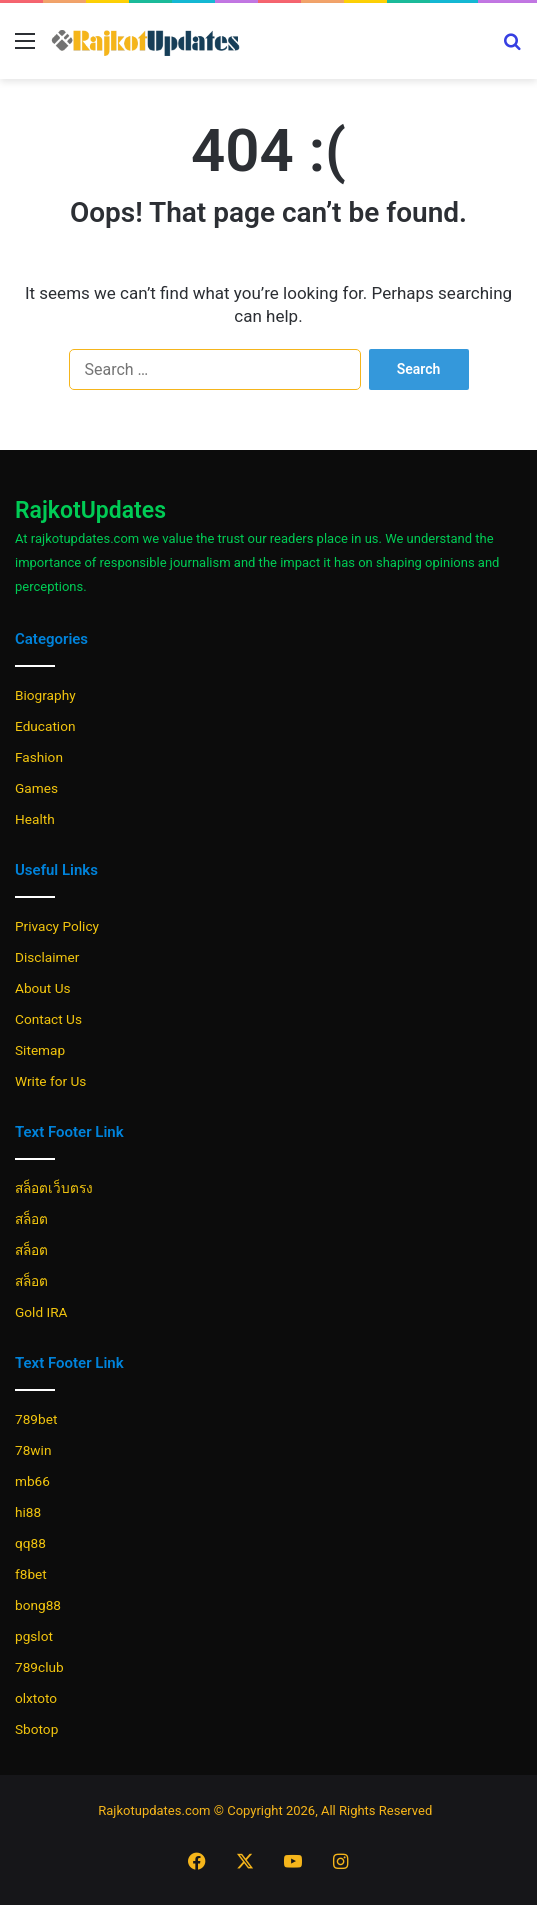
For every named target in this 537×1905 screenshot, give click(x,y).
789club (39, 1667)
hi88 (28, 1512)
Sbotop (36, 1729)
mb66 (32, 1481)
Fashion (39, 757)
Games (36, 788)
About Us (43, 988)
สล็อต (31, 1219)
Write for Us (50, 1081)
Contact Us (48, 1019)
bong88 (38, 1605)
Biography (45, 695)
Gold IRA (41, 1312)
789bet (36, 1419)
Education (45, 726)
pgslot (34, 1636)
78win (33, 1450)
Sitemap (40, 1050)
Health (35, 819)
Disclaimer (47, 957)
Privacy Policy (57, 926)
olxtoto (36, 1698)
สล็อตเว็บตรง (54, 1188)
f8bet (31, 1574)
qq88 (30, 1543)
